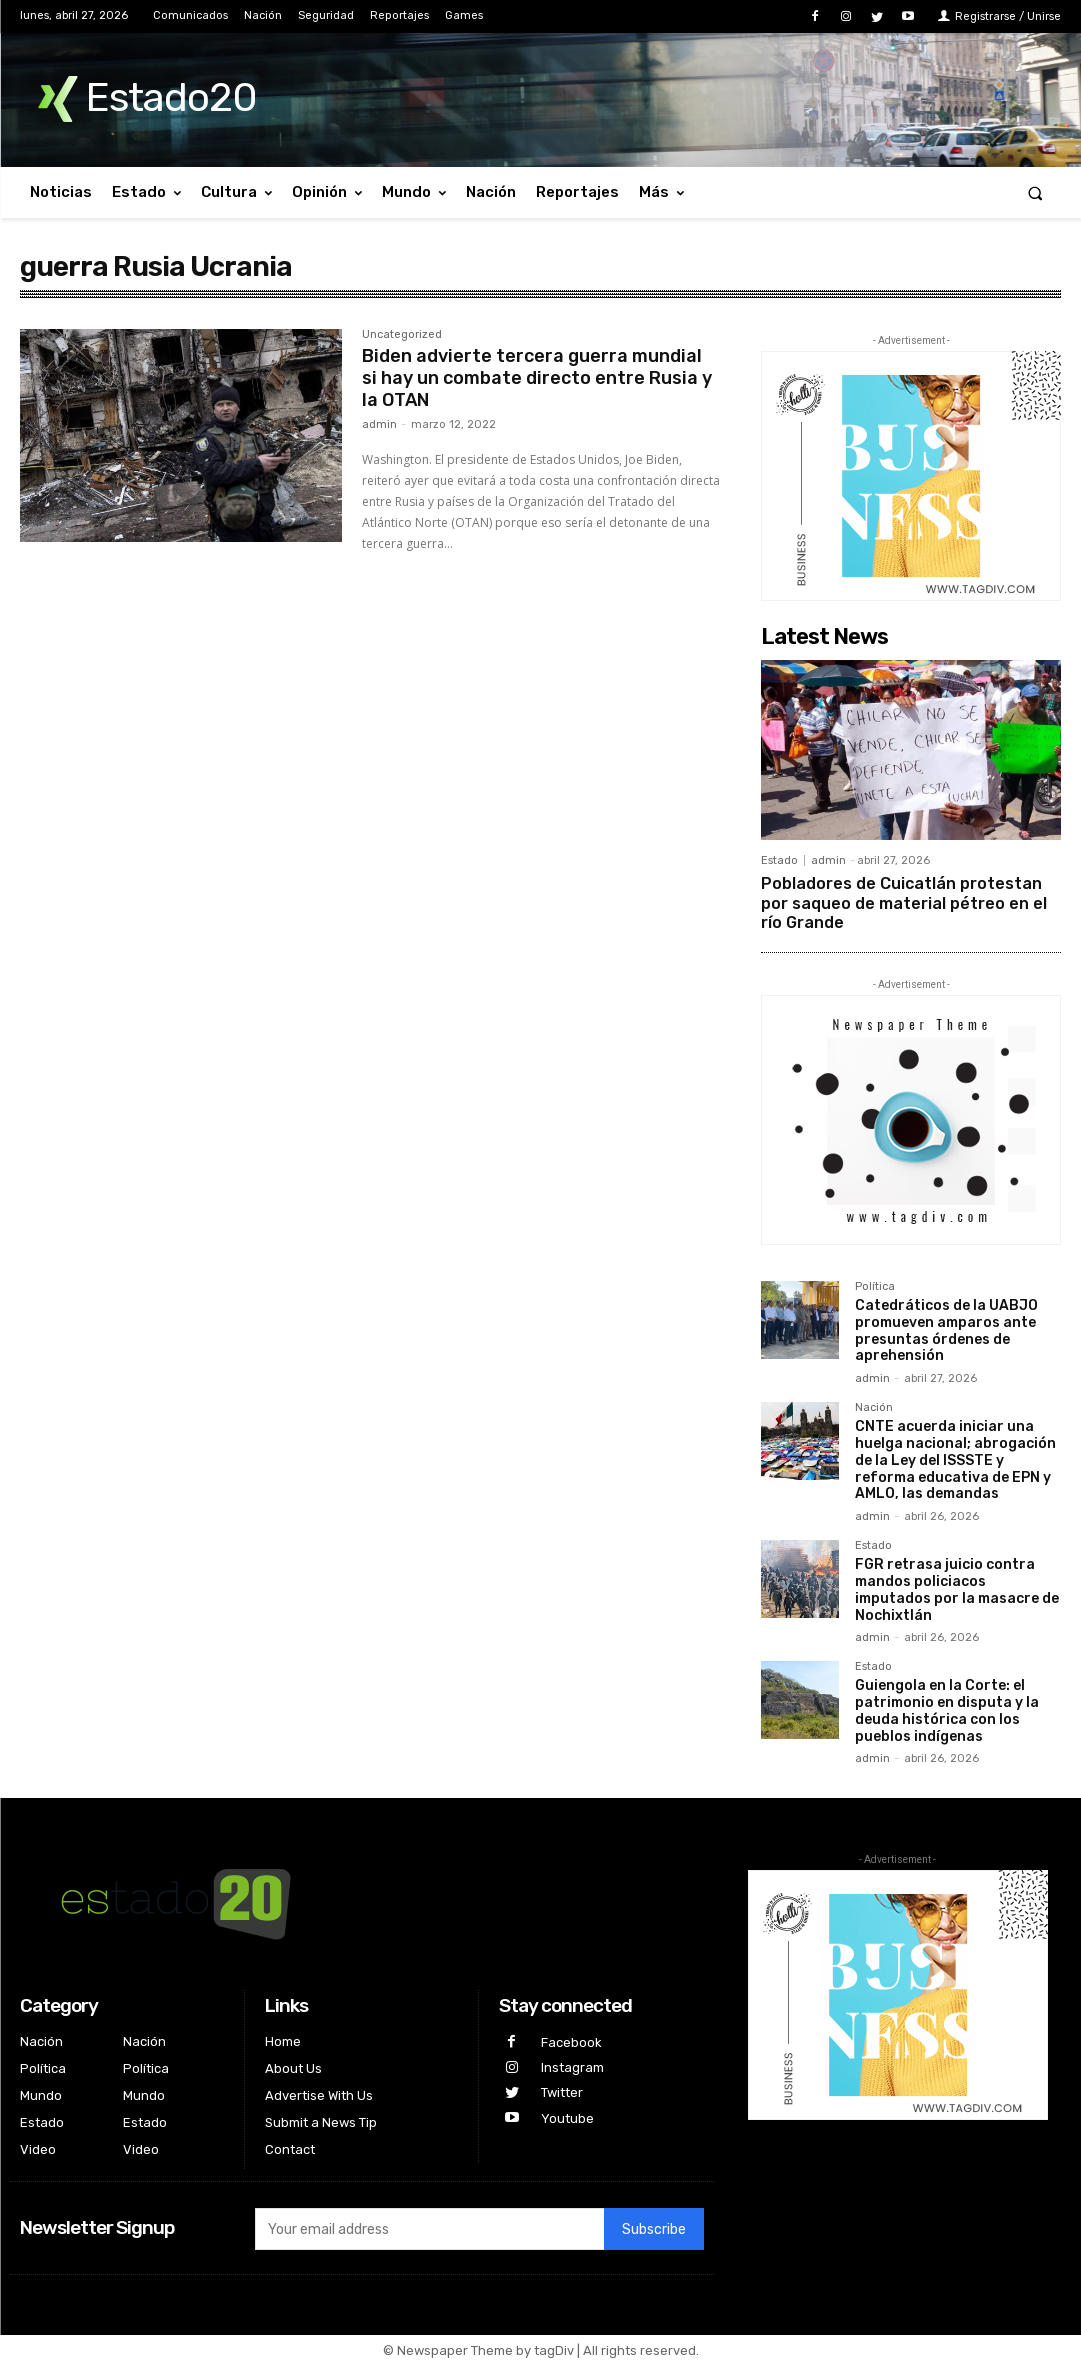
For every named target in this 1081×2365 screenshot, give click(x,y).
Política (875, 1287)
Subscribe (654, 2229)
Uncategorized (402, 335)
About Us (293, 2068)
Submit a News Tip (321, 2122)
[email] (429, 2229)
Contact (290, 2149)
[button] (1035, 192)
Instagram (572, 2067)
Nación (874, 1408)
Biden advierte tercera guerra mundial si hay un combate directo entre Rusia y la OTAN (537, 377)
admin (379, 424)
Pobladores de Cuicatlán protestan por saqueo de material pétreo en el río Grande (904, 902)
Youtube (567, 2118)
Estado (779, 860)
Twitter (562, 2092)
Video (38, 2149)
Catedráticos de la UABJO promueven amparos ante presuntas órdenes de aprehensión (946, 1330)
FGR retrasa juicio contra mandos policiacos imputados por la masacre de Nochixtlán (957, 1589)
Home (283, 2041)
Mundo (41, 2095)
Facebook (571, 2042)
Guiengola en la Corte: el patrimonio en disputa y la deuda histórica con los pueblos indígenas (947, 1710)
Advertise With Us (319, 2095)
